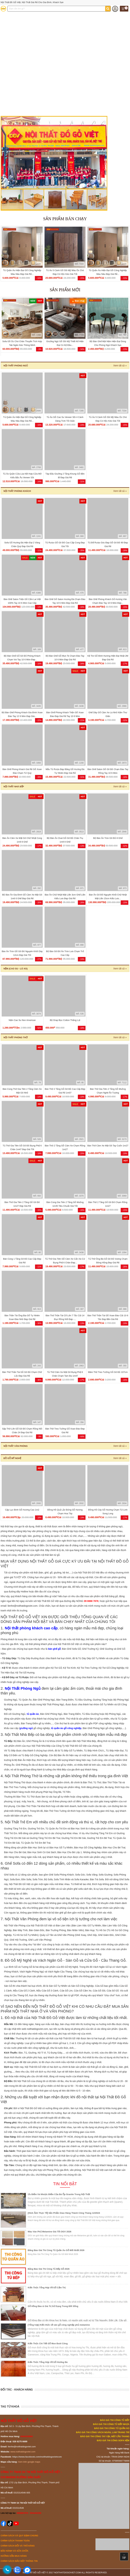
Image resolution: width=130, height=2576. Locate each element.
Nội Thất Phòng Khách (17, 491)
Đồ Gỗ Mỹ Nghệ (12, 1458)
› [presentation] (123, 16)
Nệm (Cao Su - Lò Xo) (16, 968)
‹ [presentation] (6, 16)
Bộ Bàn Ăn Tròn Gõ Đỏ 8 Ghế (107, 838)
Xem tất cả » (120, 365)
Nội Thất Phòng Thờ (16, 1037)
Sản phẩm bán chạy (65, 218)
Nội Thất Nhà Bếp (14, 786)
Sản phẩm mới (65, 290)
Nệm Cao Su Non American (22, 1020)
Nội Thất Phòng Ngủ (16, 365)
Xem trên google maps (29, 2462)
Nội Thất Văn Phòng (16, 1446)
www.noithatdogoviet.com (22, 2451)
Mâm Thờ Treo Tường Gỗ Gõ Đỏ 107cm (108, 1372)
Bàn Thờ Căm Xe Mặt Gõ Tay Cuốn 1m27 (107, 1145)
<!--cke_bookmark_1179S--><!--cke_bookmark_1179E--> (48, 66)
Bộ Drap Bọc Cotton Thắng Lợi (65, 1020)
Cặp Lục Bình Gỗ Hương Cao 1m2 (22, 1509)
